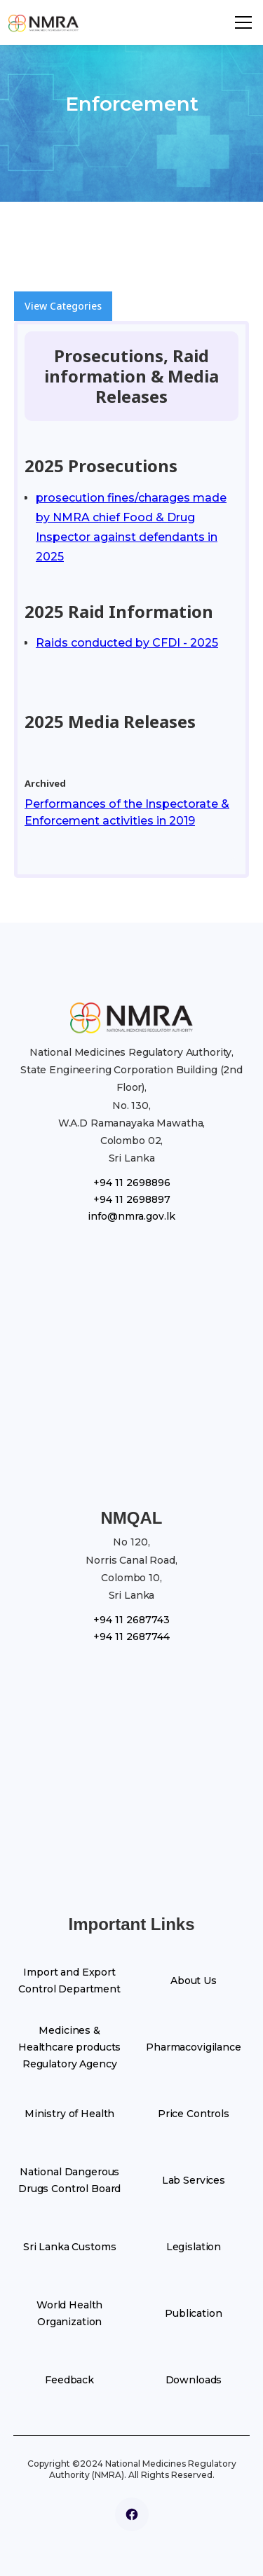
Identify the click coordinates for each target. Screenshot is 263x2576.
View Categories (63, 305)
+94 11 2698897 (131, 1199)
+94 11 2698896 (131, 1182)
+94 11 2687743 (131, 1619)
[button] (243, 22)
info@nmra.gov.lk (131, 1216)
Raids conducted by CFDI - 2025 (127, 642)
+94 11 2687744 (131, 1636)
